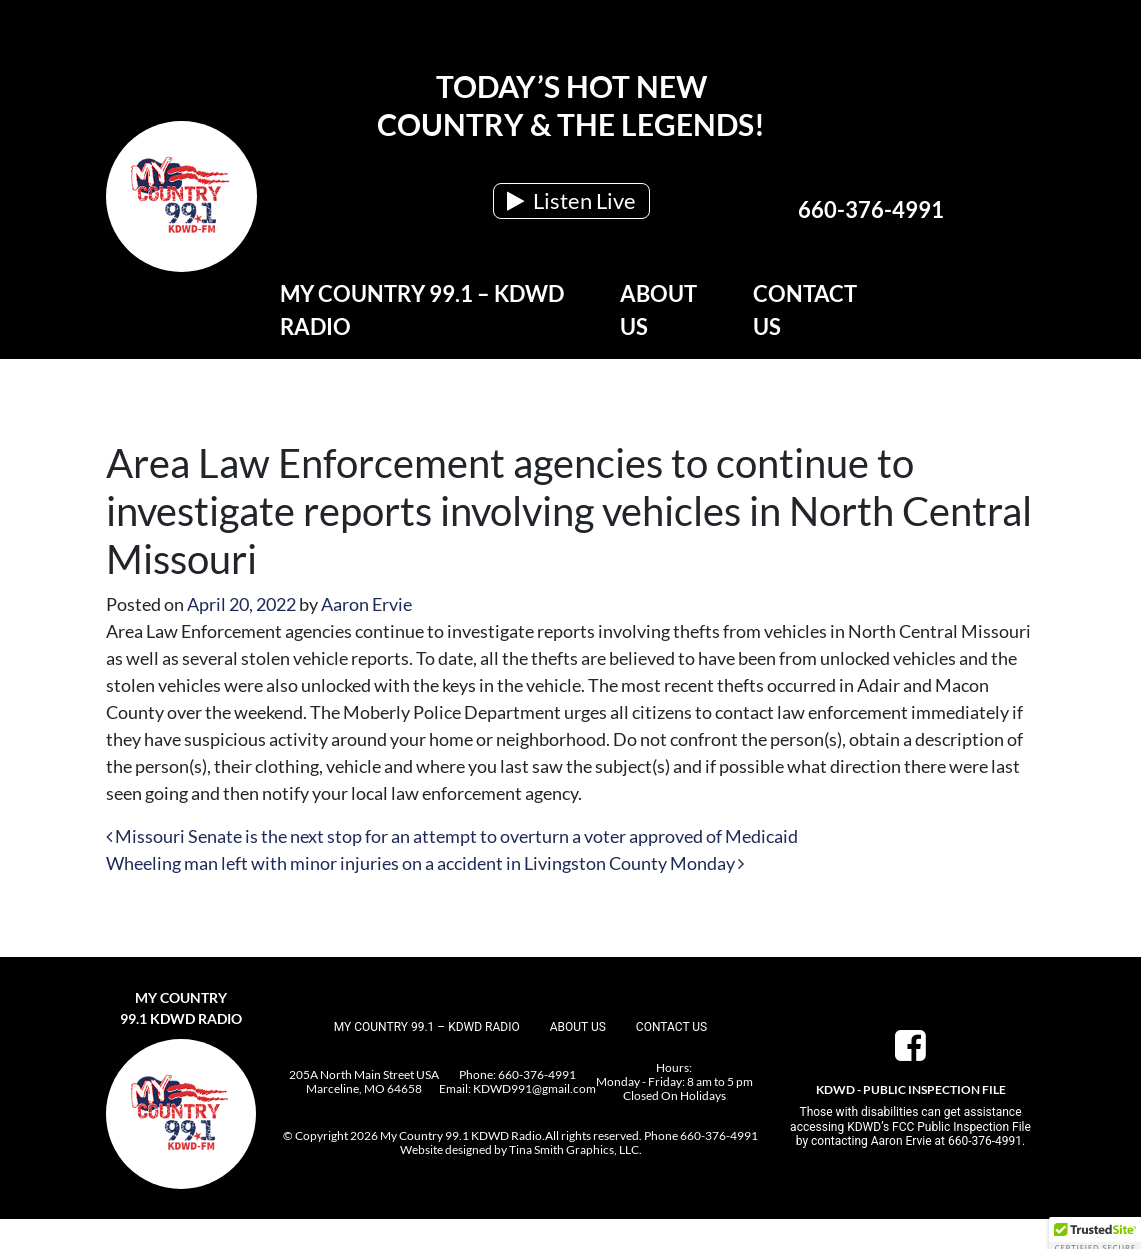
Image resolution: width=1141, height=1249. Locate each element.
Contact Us (805, 310)
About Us (658, 310)
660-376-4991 (871, 209)
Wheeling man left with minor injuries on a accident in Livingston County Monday (425, 863)
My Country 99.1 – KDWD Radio (422, 310)
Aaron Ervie (366, 604)
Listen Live (571, 200)
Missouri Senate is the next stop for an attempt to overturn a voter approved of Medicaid (452, 836)
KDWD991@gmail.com (534, 1088)
